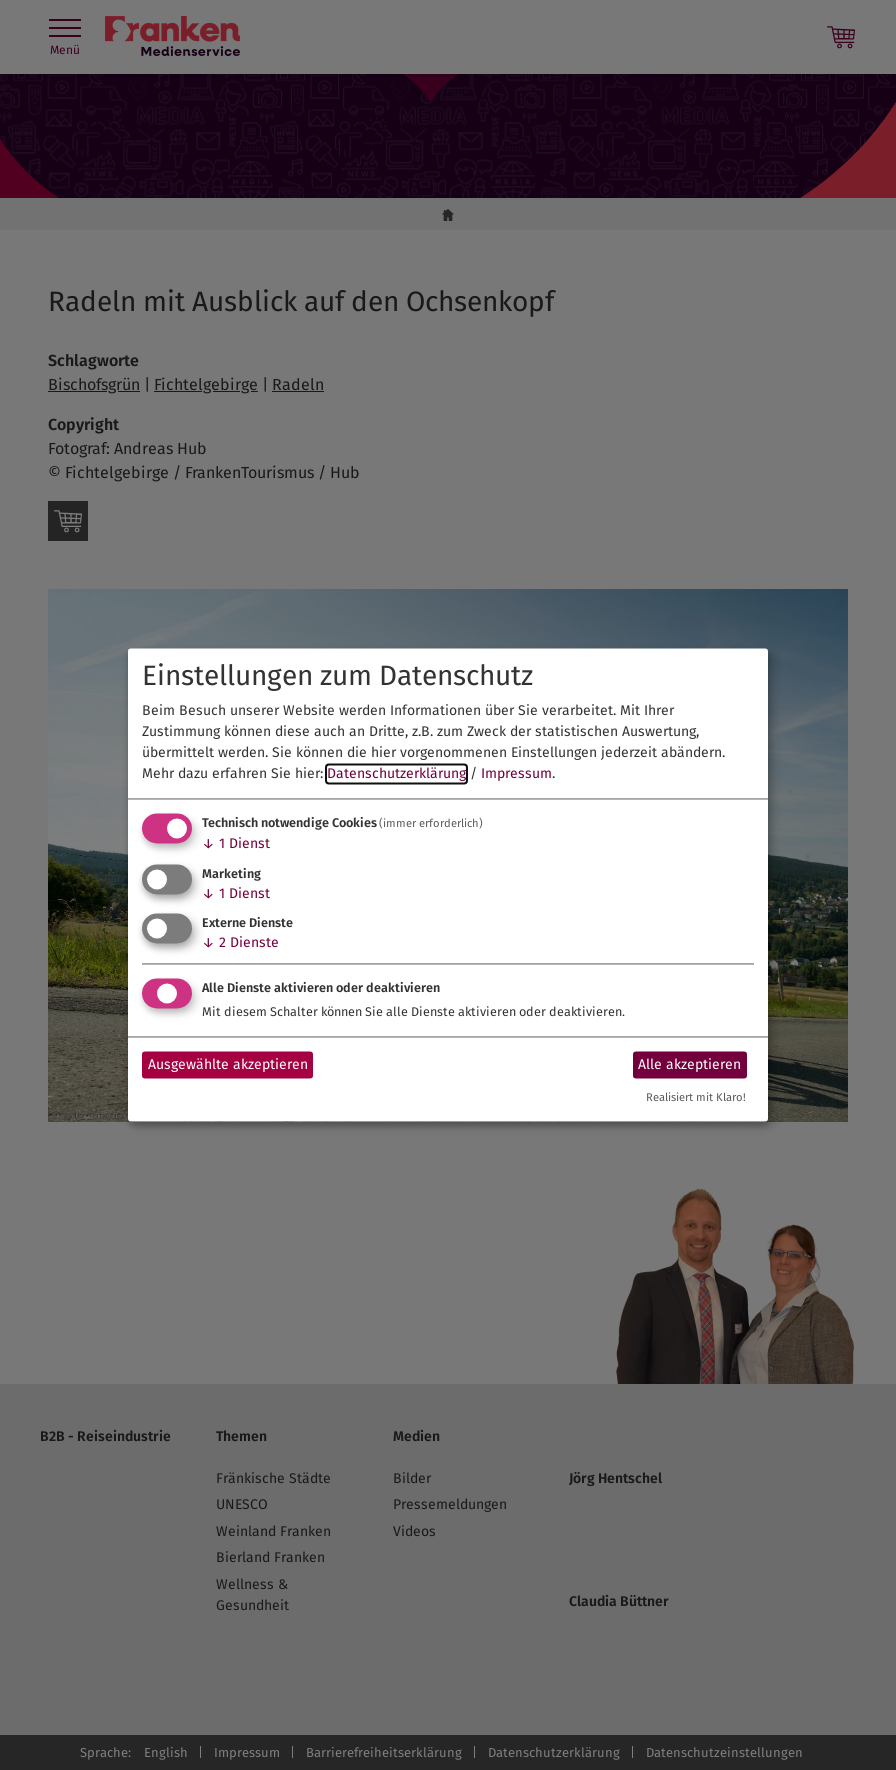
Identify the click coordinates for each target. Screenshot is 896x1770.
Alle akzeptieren (689, 1064)
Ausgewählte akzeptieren (228, 1064)
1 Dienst (236, 843)
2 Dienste (240, 943)
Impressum (516, 773)
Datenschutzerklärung (396, 773)
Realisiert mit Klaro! (696, 1098)
